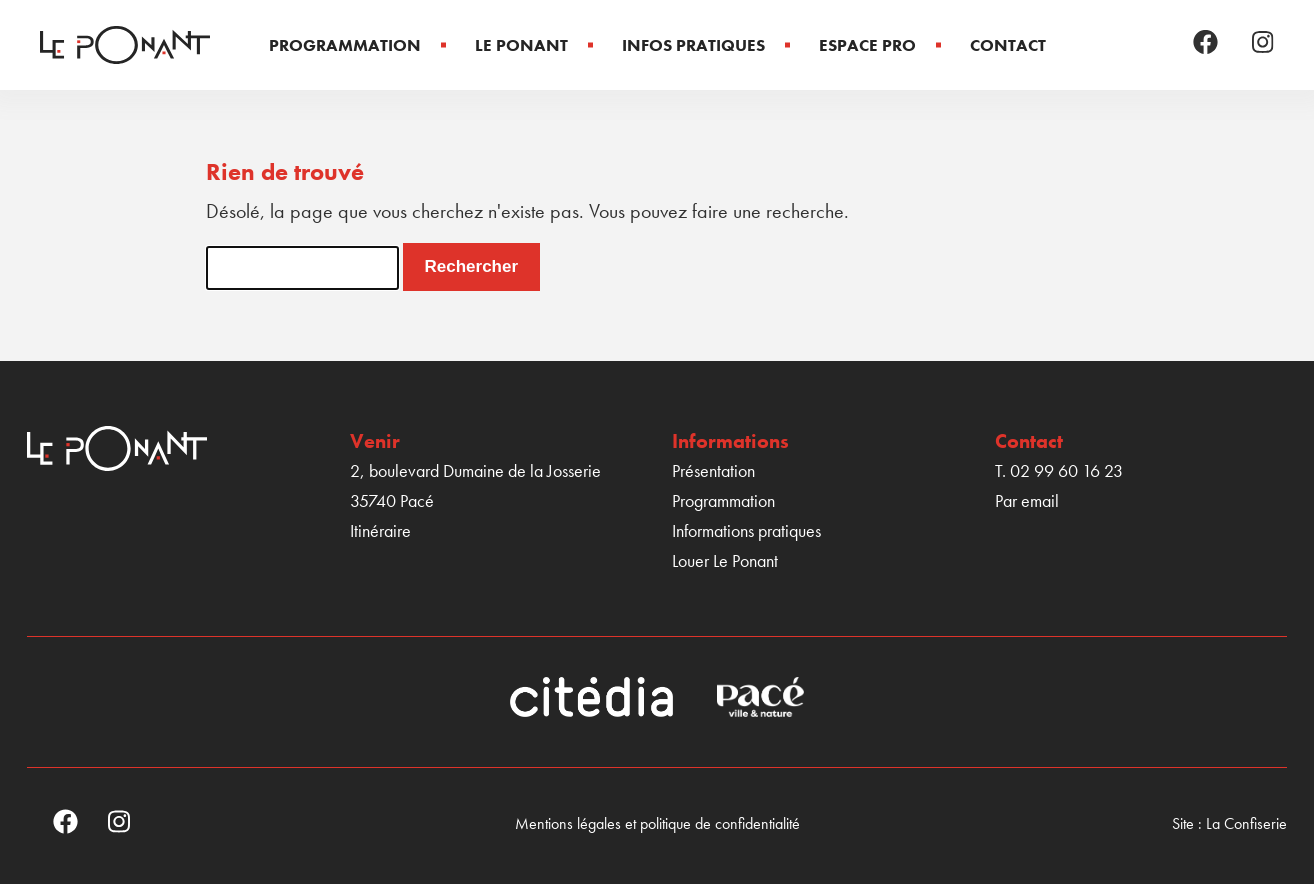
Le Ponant (521, 45)
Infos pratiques (693, 45)
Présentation (713, 470)
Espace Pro (867, 45)
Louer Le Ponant (725, 560)
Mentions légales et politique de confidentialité (657, 823)
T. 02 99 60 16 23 (1059, 470)
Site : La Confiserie (1229, 823)
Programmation (345, 45)
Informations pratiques (746, 530)
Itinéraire (380, 530)
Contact (1008, 45)
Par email (1027, 500)
